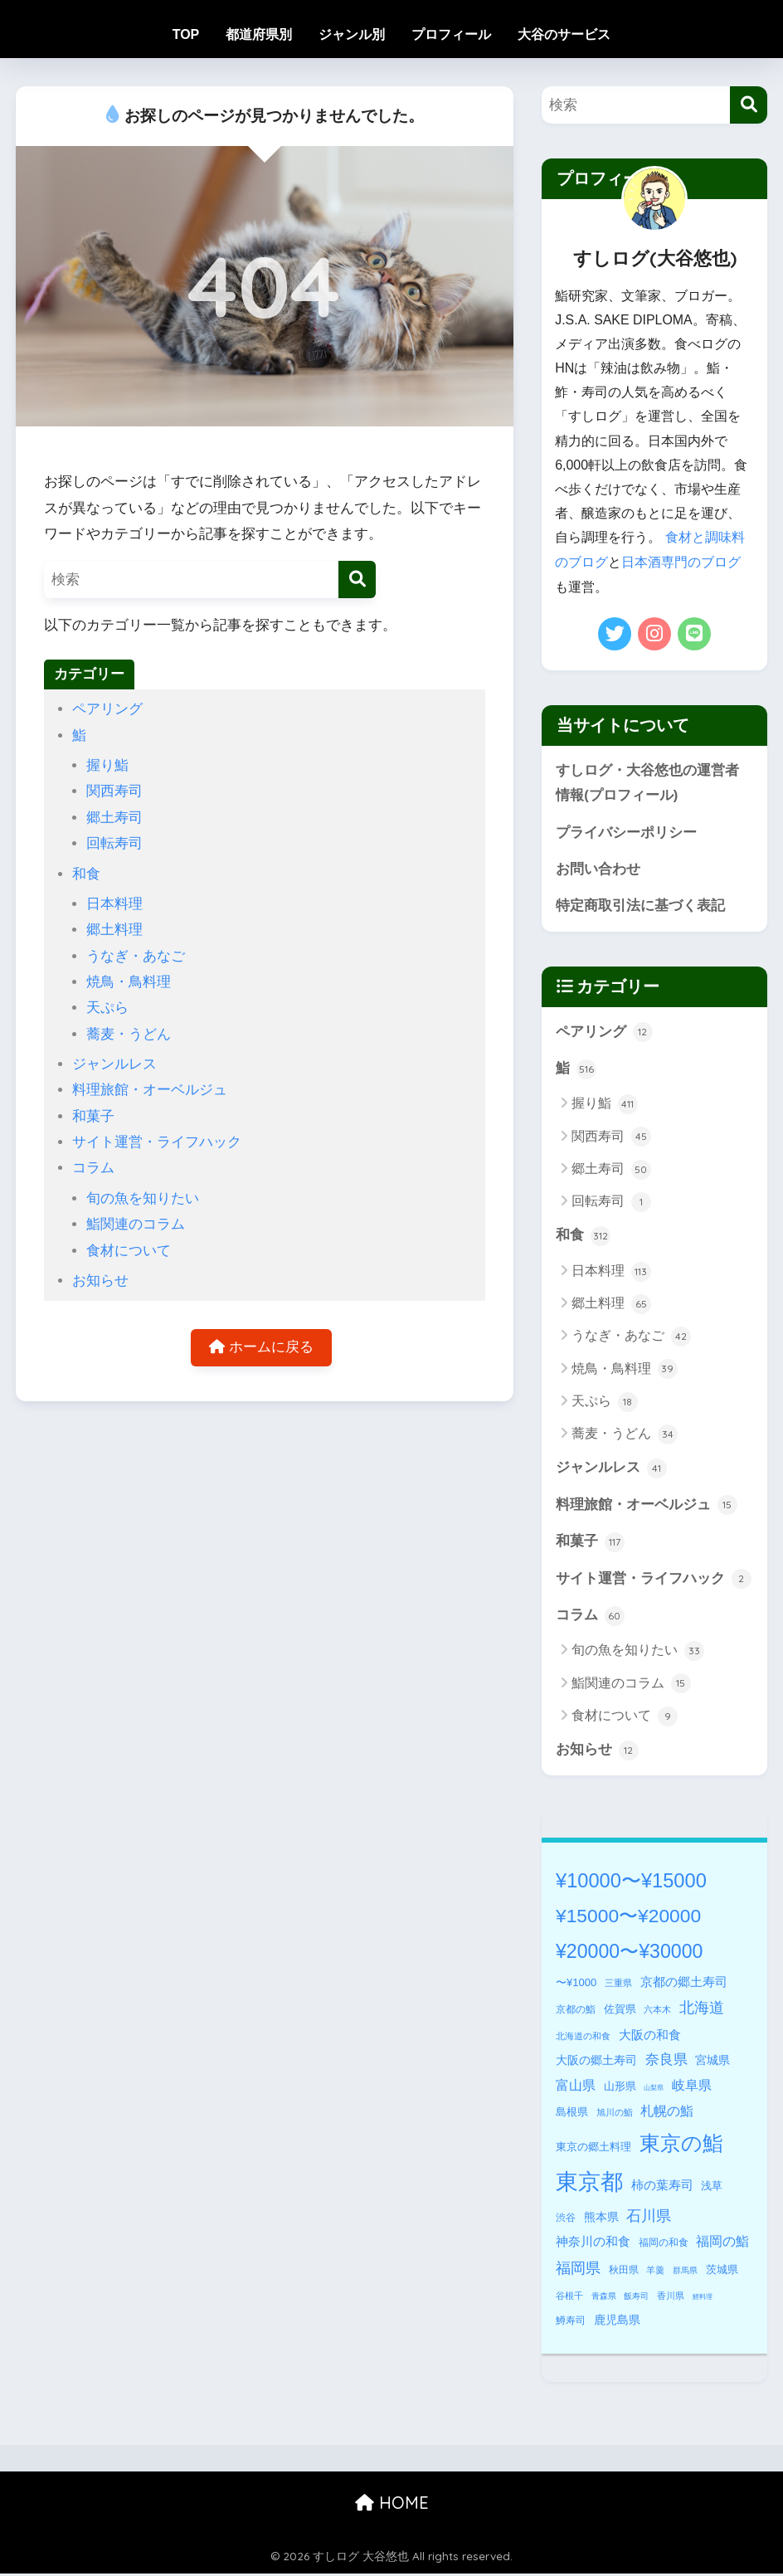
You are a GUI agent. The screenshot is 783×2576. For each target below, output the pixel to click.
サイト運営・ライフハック (156, 1142)
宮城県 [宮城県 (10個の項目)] (712, 2062)
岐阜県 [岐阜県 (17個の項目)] (692, 2087)
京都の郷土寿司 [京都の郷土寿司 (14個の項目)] (683, 1984)
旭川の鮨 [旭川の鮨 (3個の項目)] (614, 2115)
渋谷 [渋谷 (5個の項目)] (566, 2220)
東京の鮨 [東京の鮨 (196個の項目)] (681, 2146)
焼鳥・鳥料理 (128, 982)
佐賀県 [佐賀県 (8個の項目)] (620, 2011)
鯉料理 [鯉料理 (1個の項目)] (702, 2299)
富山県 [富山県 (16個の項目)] (576, 2088)
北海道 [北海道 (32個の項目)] (701, 2010)
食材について (128, 1251)
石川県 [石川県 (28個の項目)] (648, 2218)
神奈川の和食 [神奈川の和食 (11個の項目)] (593, 2244)
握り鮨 (107, 765)
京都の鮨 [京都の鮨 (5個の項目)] (576, 2012)
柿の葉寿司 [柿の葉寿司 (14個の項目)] (662, 2187)
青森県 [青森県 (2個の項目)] (603, 2298)
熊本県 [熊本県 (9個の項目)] (601, 2219)
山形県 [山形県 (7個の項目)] (620, 2088)
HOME (392, 2505)
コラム (93, 1168)
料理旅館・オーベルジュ (149, 1090)
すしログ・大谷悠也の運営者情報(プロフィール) (647, 781)
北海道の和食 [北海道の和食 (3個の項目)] (583, 2038)
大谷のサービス (564, 34)
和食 (86, 874)
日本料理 (114, 904)
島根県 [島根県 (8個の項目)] (572, 2114)
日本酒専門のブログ (681, 561)
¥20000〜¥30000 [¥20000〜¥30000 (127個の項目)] (629, 1954)
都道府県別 (259, 34)
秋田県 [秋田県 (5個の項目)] (624, 2272)
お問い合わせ (598, 869)
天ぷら (107, 1007)
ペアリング (107, 709)
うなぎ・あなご (135, 956)
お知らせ (100, 1280)
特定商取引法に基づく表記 (640, 905)
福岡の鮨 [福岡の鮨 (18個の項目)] (722, 2243)
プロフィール (451, 34)
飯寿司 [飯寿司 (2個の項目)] (636, 2298)
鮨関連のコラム (135, 1224)
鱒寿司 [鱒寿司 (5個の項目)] (571, 2323)
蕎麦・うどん (128, 1034)
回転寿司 (114, 843)
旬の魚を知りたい (142, 1198)
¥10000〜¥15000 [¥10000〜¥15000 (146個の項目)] (631, 1883)
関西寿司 (114, 791)
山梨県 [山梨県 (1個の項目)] (654, 2090)
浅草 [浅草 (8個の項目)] (711, 2188)
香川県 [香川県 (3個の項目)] (670, 2298)
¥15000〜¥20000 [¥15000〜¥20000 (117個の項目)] (628, 1918)
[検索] (357, 579)
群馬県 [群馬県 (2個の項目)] (685, 2272)
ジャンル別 (352, 34)
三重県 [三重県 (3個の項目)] (618, 1985)
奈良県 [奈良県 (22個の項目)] (666, 2062)
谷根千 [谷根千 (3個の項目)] (569, 2298)
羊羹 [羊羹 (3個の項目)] (655, 2272)
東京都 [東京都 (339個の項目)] (589, 2184)
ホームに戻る (261, 1348)
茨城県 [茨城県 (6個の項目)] (722, 2272)
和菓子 (93, 1116)
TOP (186, 34)
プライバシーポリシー (626, 832)
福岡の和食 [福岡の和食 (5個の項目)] (663, 2245)
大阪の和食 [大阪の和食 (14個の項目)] (650, 2037)
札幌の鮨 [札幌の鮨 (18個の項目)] (666, 2113)
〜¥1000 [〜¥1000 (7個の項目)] (576, 1985)
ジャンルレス (114, 1064)
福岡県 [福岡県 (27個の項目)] (578, 2270)
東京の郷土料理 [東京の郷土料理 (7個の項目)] (593, 2149)
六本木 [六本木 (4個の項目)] (657, 2012)
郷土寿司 (114, 817)
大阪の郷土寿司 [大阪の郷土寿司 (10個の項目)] (596, 2062)
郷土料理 (114, 929)
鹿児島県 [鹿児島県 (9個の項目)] (617, 2322)
